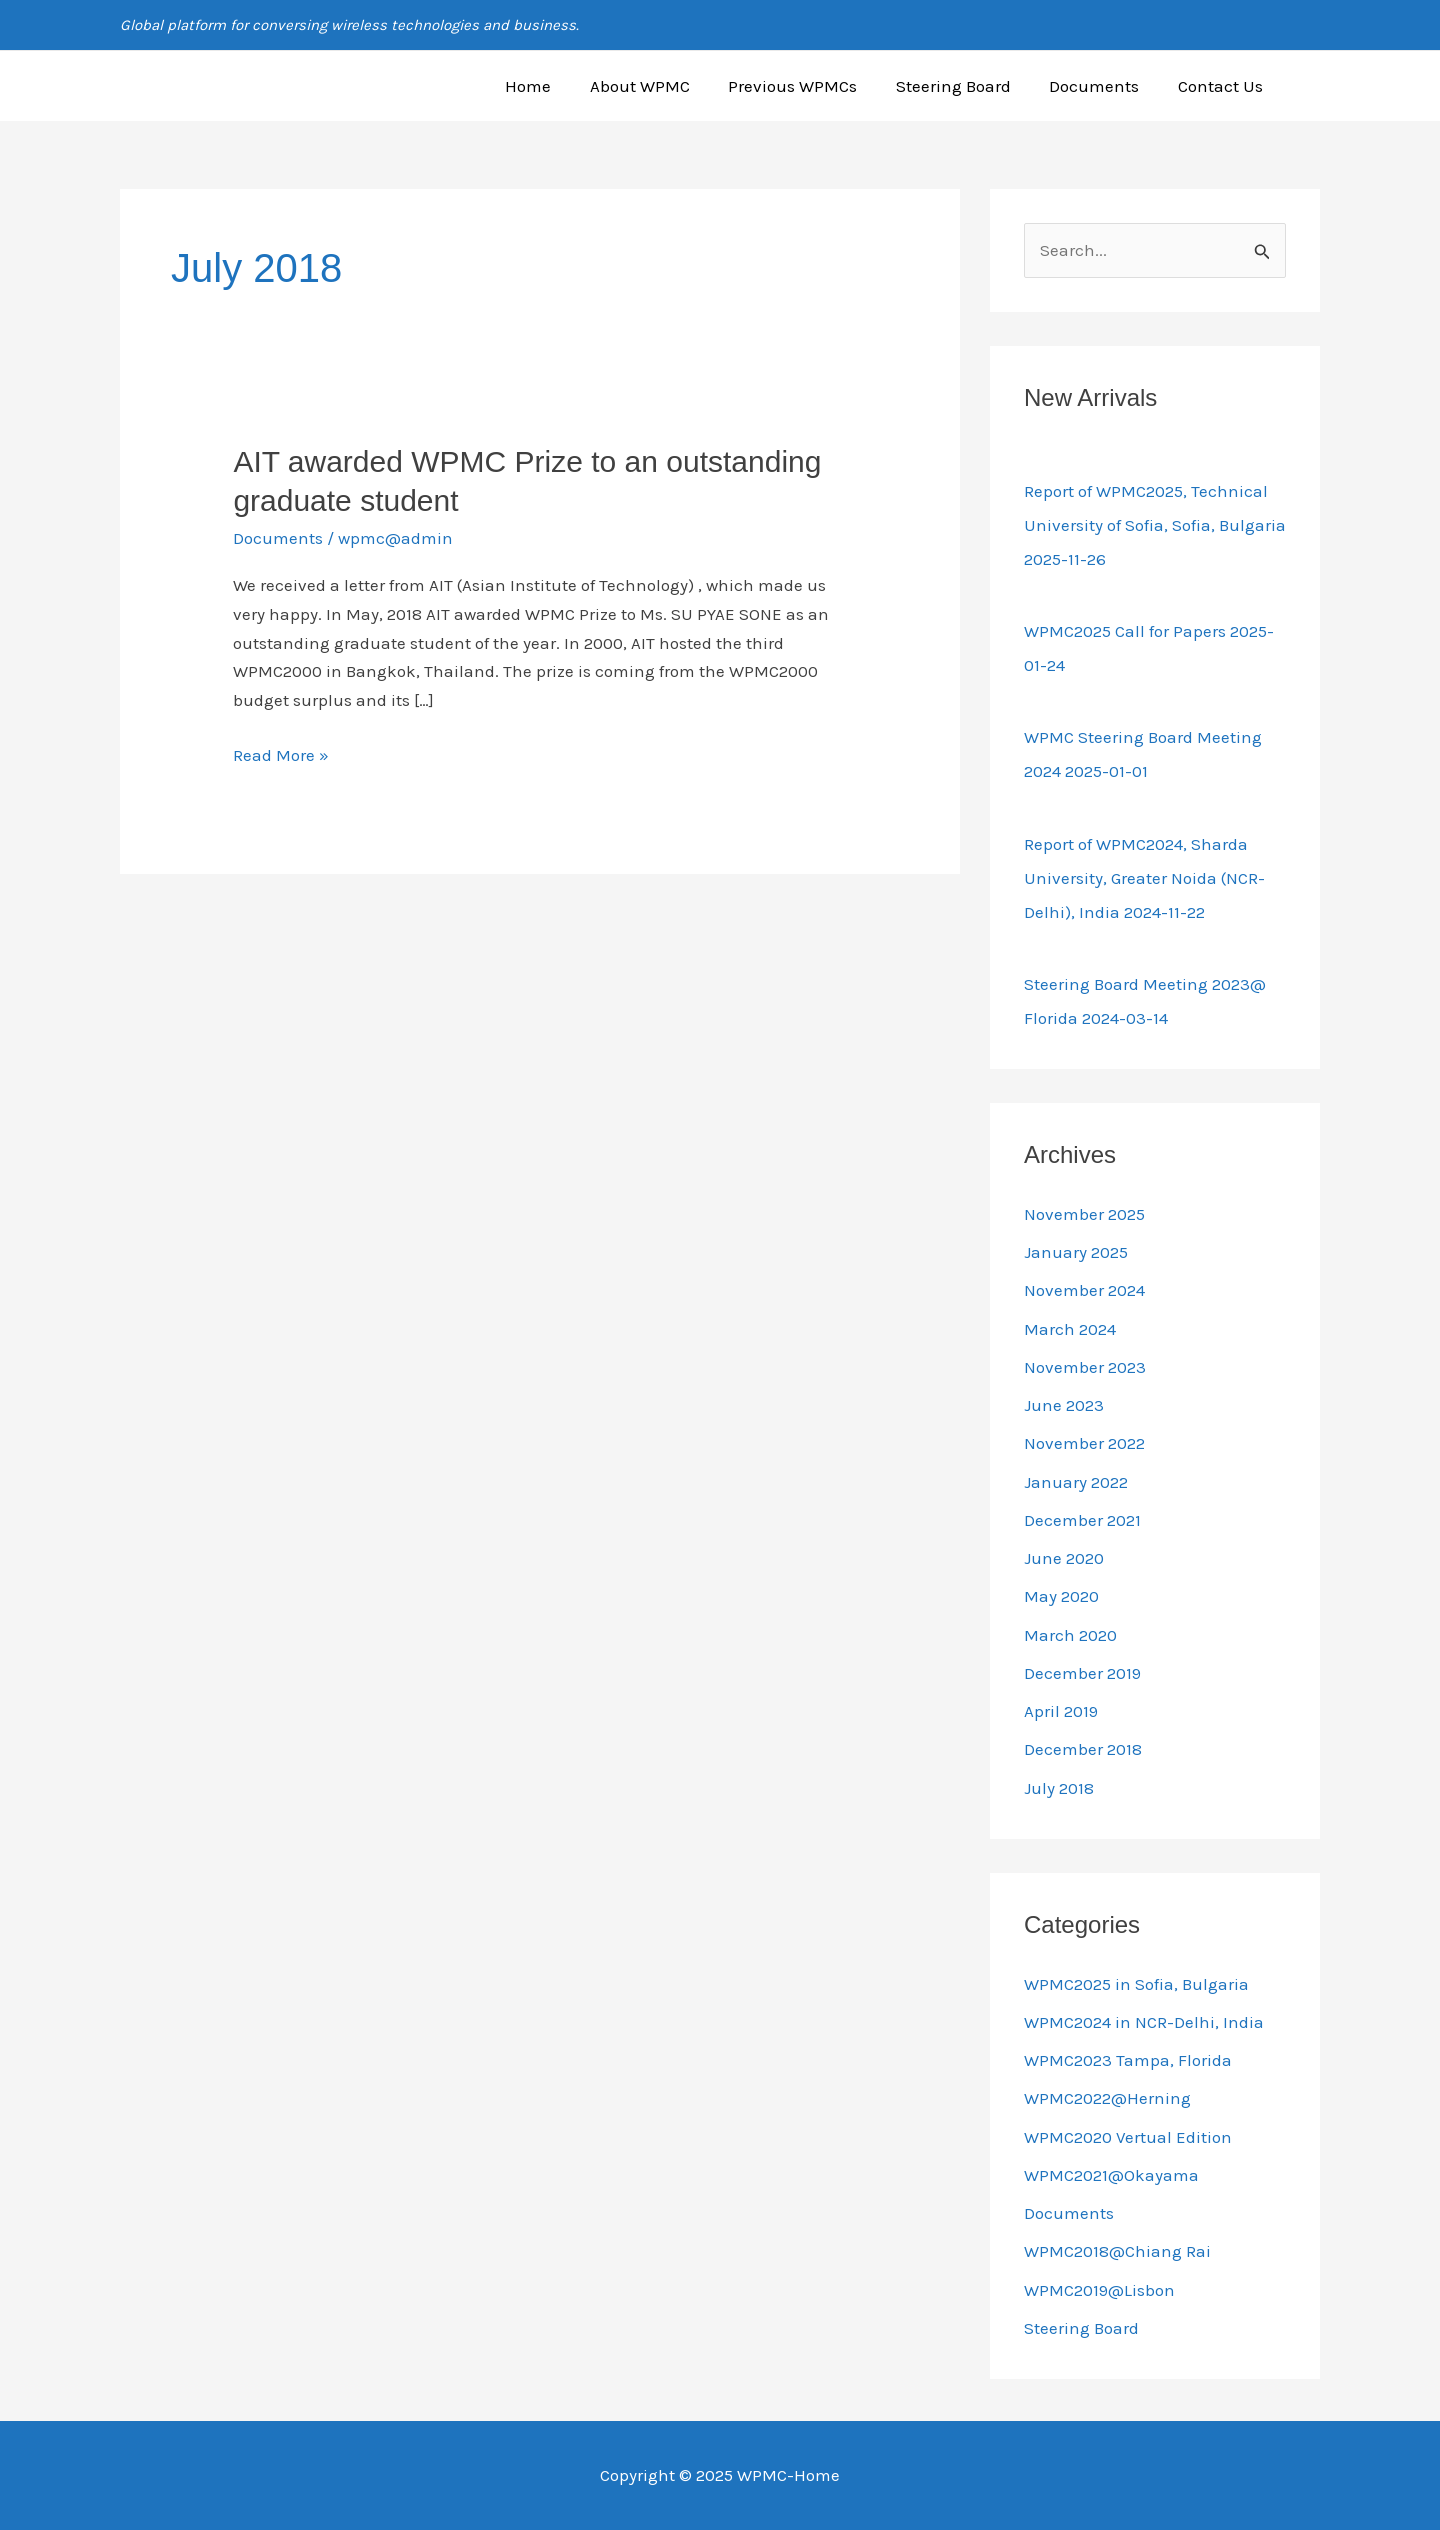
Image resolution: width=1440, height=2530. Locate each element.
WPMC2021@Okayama (1111, 2175)
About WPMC (660, 86)
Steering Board (964, 86)
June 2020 (1064, 1558)
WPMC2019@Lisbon (1099, 2290)
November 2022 (1084, 1443)
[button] (1311, 86)
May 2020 (1061, 1596)
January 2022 (1076, 1482)
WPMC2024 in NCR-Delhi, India (1144, 2022)
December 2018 (1083, 1749)
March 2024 (1070, 1329)
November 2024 (1084, 1290)
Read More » (281, 753)
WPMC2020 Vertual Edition (1128, 2137)
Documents (1101, 86)
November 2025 (1084, 1214)
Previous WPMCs (808, 86)
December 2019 (1082, 1673)
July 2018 (1059, 1788)
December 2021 (1082, 1520)
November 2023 (1085, 1367)
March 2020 (1070, 1635)
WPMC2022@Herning (1107, 2098)
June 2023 (1064, 1405)
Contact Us (1222, 86)
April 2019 (1061, 1711)
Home (553, 86)
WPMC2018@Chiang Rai (1117, 2251)
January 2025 (1076, 1252)
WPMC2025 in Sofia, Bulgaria (1136, 1984)
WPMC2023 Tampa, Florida (1128, 2060)
